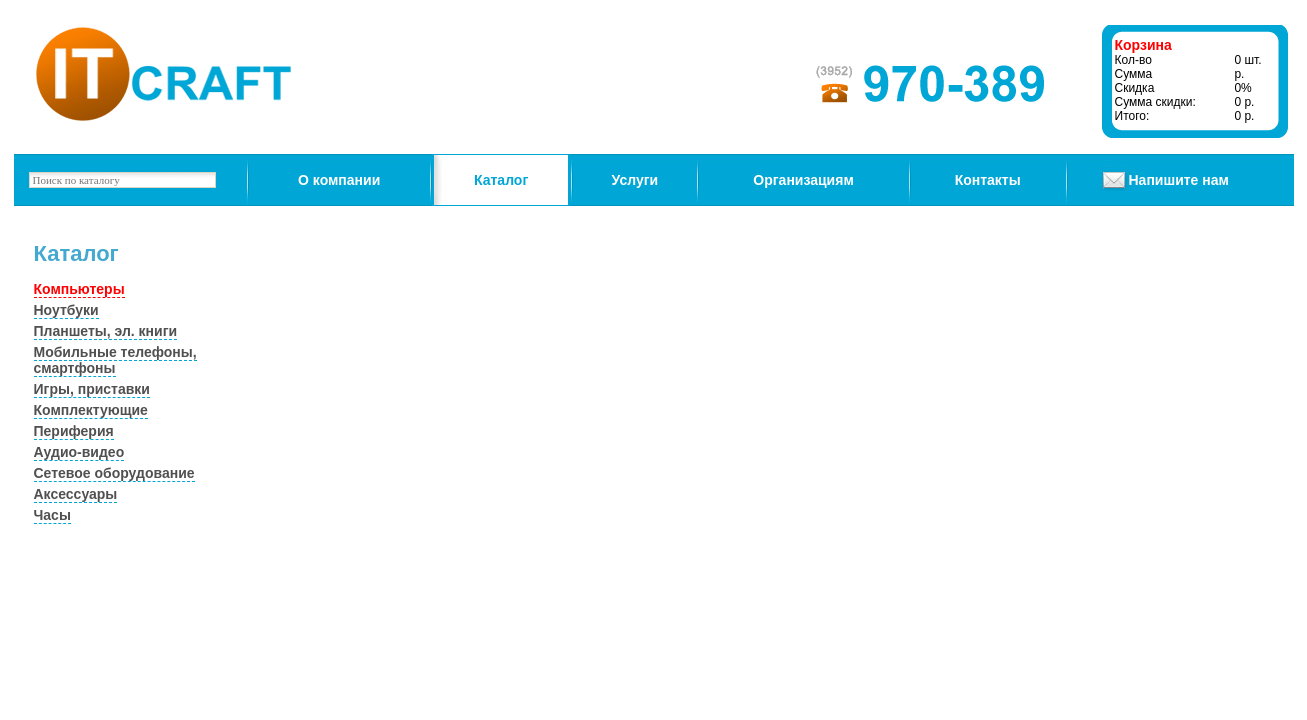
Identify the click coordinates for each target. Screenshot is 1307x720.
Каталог (501, 180)
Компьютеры (79, 289)
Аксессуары (76, 494)
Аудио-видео (79, 452)
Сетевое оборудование (114, 473)
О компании (339, 180)
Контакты (988, 180)
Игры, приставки (92, 389)
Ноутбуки (66, 310)
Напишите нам (1179, 180)
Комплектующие (91, 410)
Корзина (1143, 45)
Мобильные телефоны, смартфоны (115, 360)
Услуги (635, 180)
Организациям (803, 180)
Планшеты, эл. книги (106, 331)
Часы (52, 515)
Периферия (74, 431)
